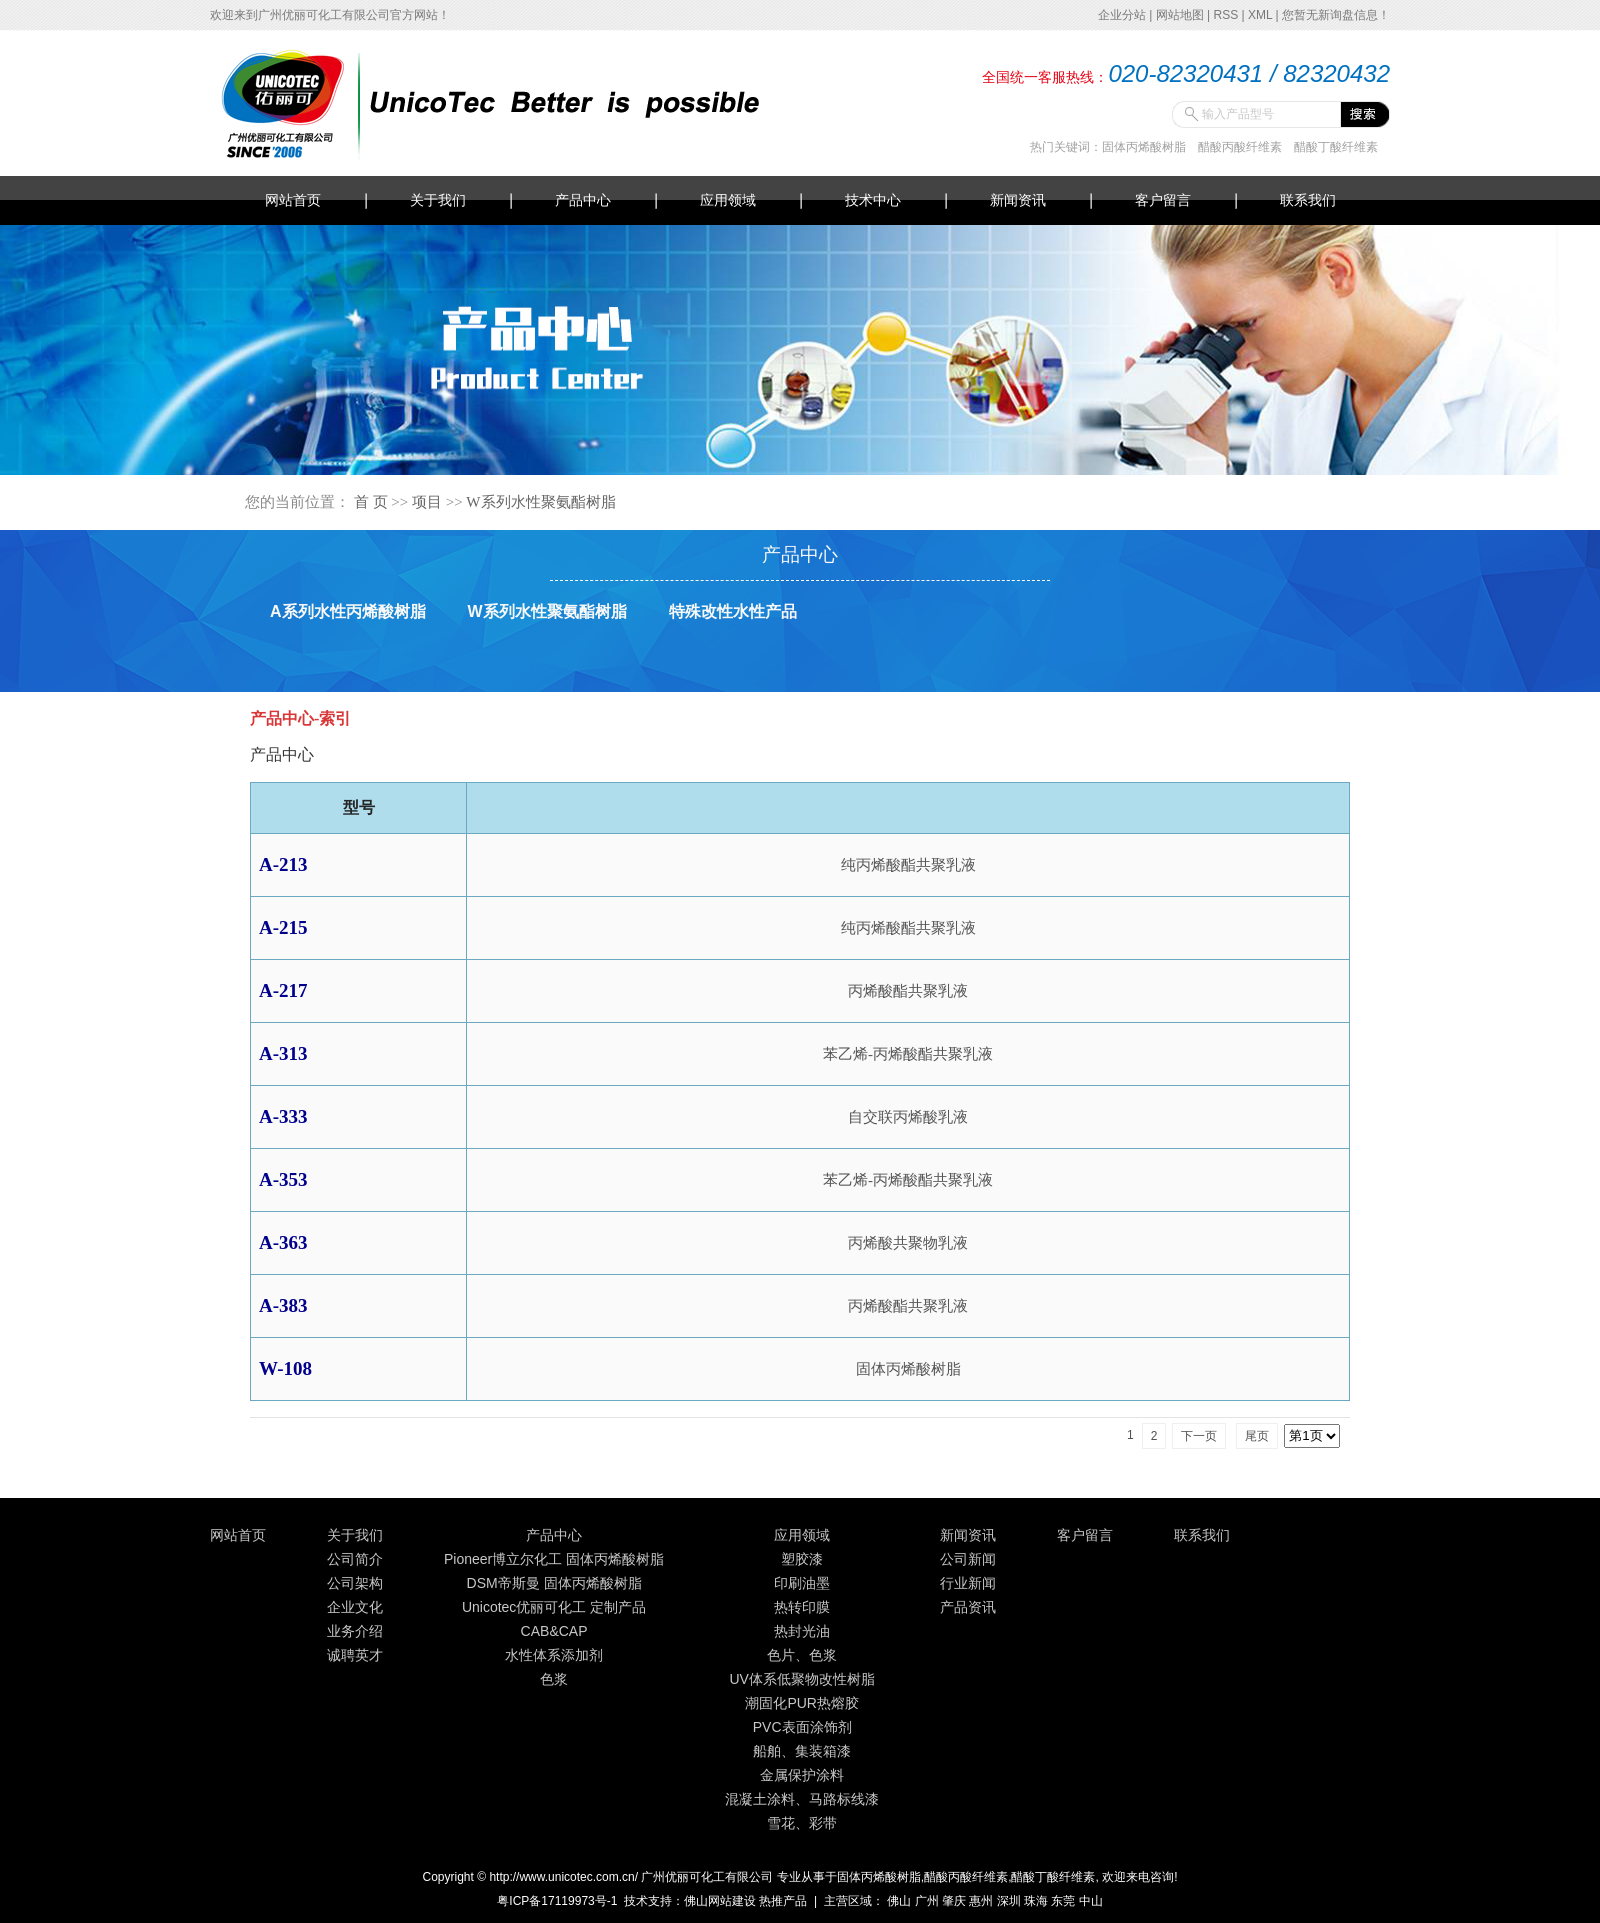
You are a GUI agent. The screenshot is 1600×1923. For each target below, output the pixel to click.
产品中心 (583, 200)
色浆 (554, 1679)
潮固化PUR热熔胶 (802, 1703)
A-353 (283, 1179)
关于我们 (438, 200)
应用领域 (728, 200)
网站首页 (293, 200)
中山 (1091, 1901)
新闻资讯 (1018, 200)
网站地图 (1180, 15)
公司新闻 (968, 1559)
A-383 (283, 1305)
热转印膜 (802, 1607)
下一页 (1199, 1436)
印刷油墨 (802, 1583)
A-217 (283, 990)
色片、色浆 (802, 1655)
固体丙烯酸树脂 (1144, 147)
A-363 (283, 1242)
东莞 (1063, 1901)
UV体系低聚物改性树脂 (801, 1679)
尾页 (1257, 1436)
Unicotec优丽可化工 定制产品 (554, 1607)
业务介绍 (355, 1631)
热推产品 (783, 1901)
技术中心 (873, 200)
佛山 (899, 1901)
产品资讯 (968, 1607)
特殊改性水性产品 (733, 611)
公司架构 (355, 1583)
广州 (927, 1901)
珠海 (1036, 1901)
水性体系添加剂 (554, 1655)
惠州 (981, 1901)
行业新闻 (968, 1583)
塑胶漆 (802, 1559)
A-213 (283, 864)
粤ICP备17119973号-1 (557, 1901)
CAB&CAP (554, 1631)
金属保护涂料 (802, 1775)
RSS (1225, 15)
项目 (427, 502)
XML (1260, 15)
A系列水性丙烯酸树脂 (348, 611)
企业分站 (1122, 15)
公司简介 (355, 1559)
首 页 (371, 502)
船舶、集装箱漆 (802, 1751)
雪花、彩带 (802, 1823)
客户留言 (1163, 200)
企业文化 (355, 1607)
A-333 (283, 1116)
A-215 (283, 927)
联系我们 (1308, 200)
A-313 (283, 1053)
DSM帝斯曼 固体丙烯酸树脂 (554, 1583)
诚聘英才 (355, 1655)
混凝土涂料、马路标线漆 (802, 1799)
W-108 (285, 1368)
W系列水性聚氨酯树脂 (540, 502)
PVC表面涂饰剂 (802, 1727)
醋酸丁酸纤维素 (1336, 147)
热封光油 (802, 1631)
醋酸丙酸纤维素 (1240, 147)
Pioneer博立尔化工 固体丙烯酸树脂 (554, 1559)
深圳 (1009, 1901)
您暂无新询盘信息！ (1336, 15)
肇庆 (954, 1901)
